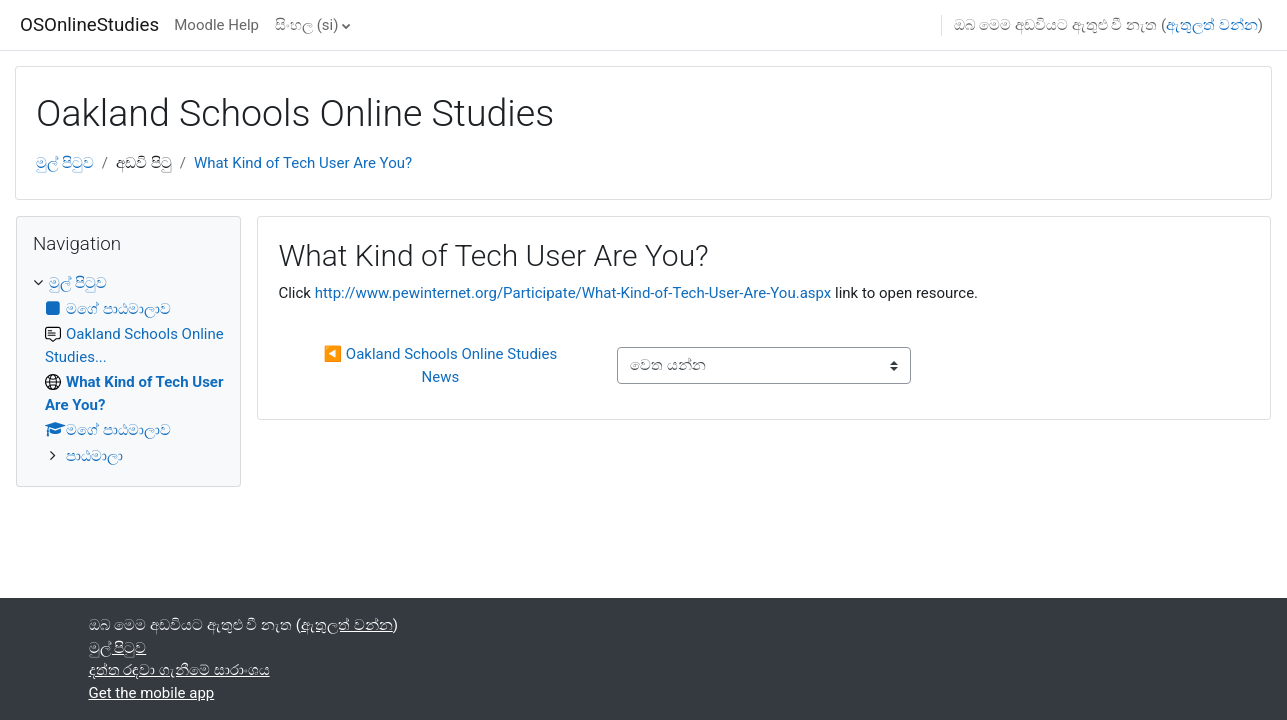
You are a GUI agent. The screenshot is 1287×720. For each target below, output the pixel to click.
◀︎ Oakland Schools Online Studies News (441, 365)
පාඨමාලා (94, 456)
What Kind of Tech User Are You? (303, 163)
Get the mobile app (152, 693)
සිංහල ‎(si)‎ (306, 25)
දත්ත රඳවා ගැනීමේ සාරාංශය (179, 670)
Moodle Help (216, 25)
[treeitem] (128, 369)
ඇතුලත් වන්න (1212, 25)
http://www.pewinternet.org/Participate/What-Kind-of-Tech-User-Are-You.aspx (573, 293)
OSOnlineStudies (89, 25)
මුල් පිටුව (65, 163)
